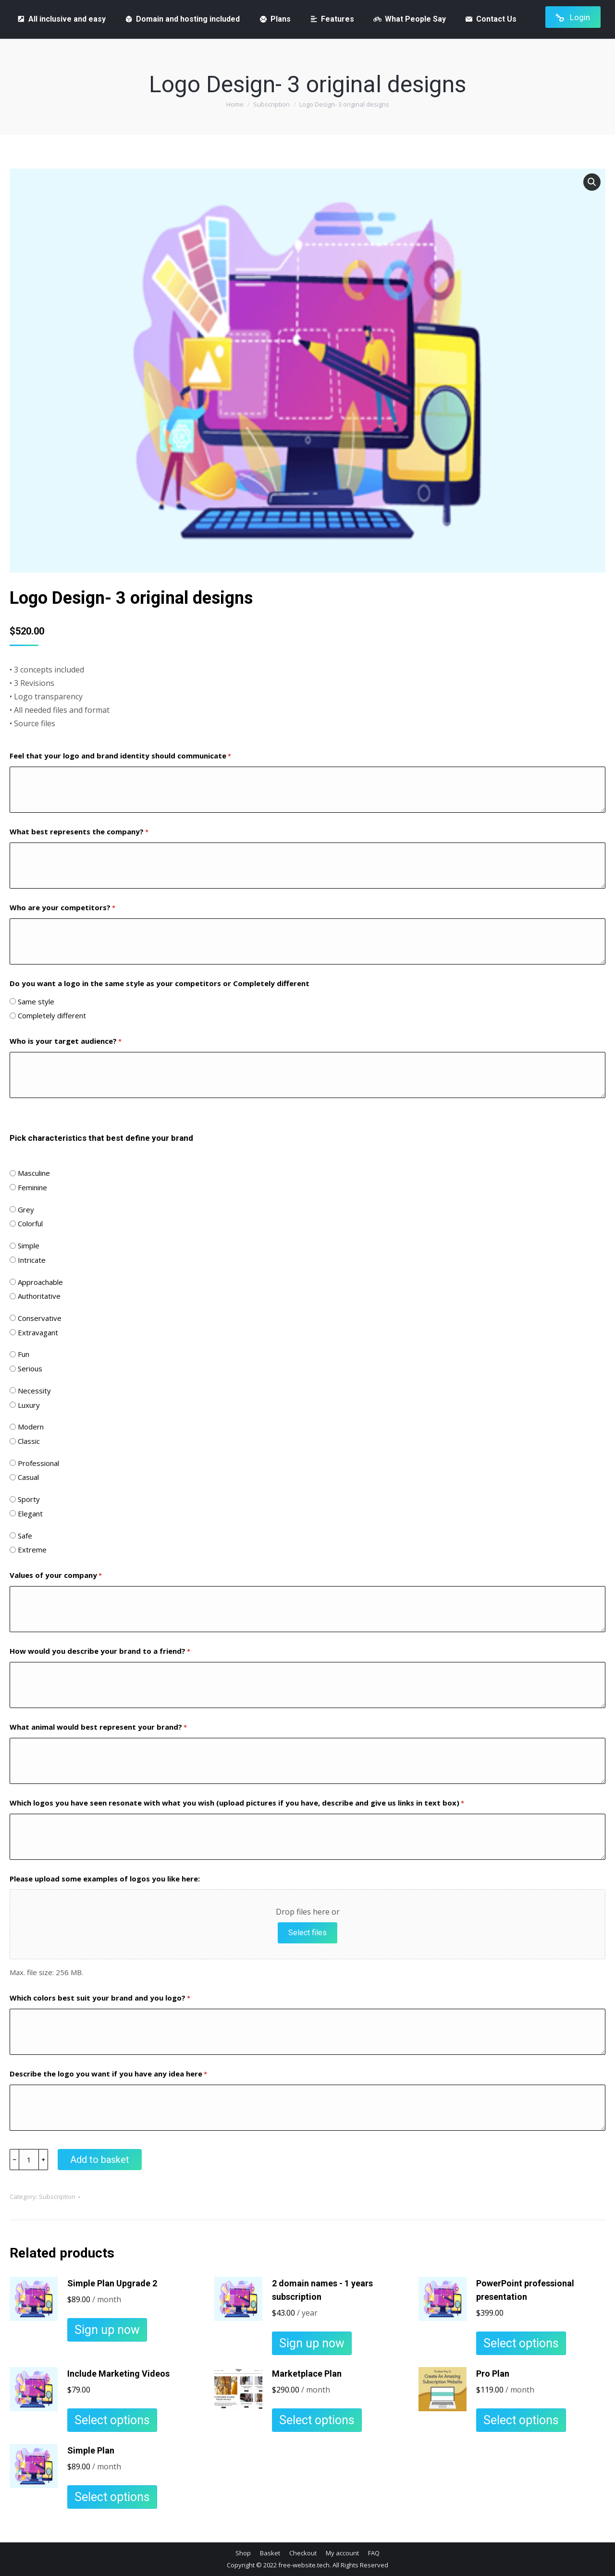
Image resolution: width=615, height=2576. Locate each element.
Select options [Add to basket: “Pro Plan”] (521, 2420)
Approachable (40, 1282)
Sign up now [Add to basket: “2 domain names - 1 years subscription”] (311, 2343)
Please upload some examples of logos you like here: (105, 1878)
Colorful (30, 1223)
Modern (31, 1426)
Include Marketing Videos (118, 2373)
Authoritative (39, 1296)
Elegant (30, 1513)
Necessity (34, 1390)
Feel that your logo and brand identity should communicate (120, 756)
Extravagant (38, 1332)
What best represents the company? (79, 832)
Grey (26, 1209)
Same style (36, 1001)
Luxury (29, 1405)
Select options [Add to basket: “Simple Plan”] (112, 2497)
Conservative (40, 1318)
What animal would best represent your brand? (98, 1727)
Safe (25, 1535)
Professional (38, 1463)
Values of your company (56, 1575)
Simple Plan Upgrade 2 (112, 2283)
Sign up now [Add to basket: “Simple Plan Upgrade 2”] (107, 2330)
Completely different (52, 1015)
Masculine (34, 1173)
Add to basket (99, 2159)
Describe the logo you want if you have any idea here (108, 2074)
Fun (23, 1354)
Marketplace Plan (307, 2373)
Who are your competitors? (62, 908)
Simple (28, 1245)
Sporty (29, 1499)
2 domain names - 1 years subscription (322, 2290)
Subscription (57, 2196)
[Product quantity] (28, 2159)
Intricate (32, 1260)
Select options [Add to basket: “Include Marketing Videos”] (112, 2420)
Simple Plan (90, 2450)
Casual (28, 1477)
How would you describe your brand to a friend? (100, 1651)
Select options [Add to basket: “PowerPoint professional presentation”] (521, 2343)
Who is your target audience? (66, 1041)
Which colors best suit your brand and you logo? (100, 1998)
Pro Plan (492, 2373)
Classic (29, 1441)
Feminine (32, 1187)
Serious (30, 1368)
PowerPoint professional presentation (525, 2290)
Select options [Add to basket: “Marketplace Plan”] (317, 2420)
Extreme (32, 1549)
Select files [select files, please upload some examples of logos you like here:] (307, 1932)
